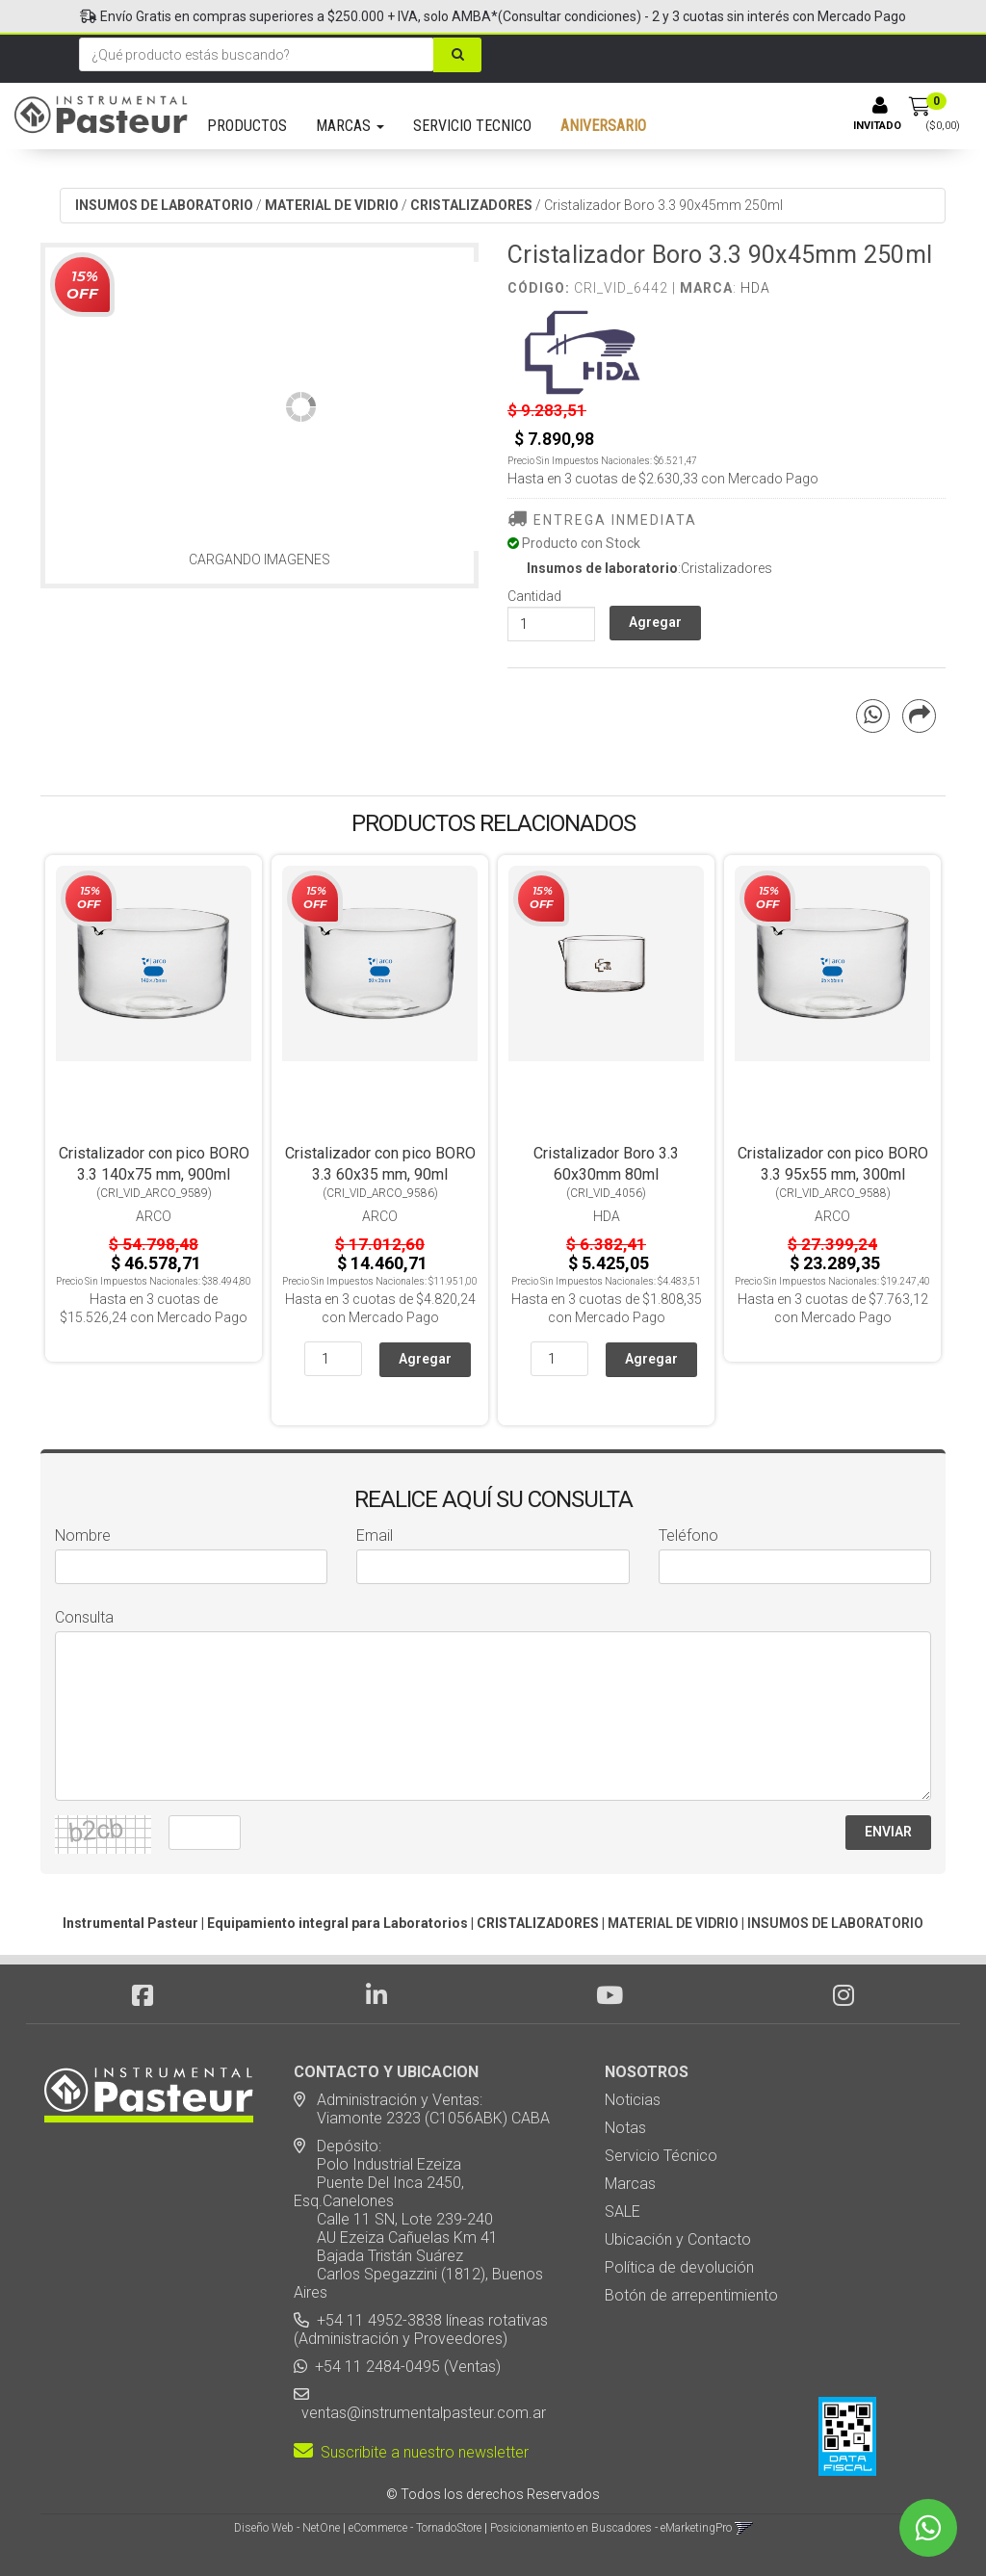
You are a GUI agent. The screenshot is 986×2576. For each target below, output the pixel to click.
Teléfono (688, 1535)
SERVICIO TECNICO (472, 126)
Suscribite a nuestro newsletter (411, 2452)
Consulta (84, 1617)
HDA (755, 288)
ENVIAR (888, 1831)
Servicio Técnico (661, 2156)
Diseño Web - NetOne (287, 2528)
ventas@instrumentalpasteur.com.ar (420, 2413)
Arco (153, 1216)
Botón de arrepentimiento (691, 2295)
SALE (622, 2211)
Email (374, 1535)
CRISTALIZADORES (471, 205)
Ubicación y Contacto (678, 2239)
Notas (625, 2128)
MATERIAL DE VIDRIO (332, 205)
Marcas (630, 2183)
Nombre (83, 1535)
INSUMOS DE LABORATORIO (164, 205)
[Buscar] (461, 55)
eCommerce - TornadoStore (415, 2528)
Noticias (633, 2100)
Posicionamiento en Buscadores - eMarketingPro (611, 2528)
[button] (744, 2528)
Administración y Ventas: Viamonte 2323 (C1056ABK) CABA (422, 2109)
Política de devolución (679, 2267)
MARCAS (350, 126)
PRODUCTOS (247, 126)
